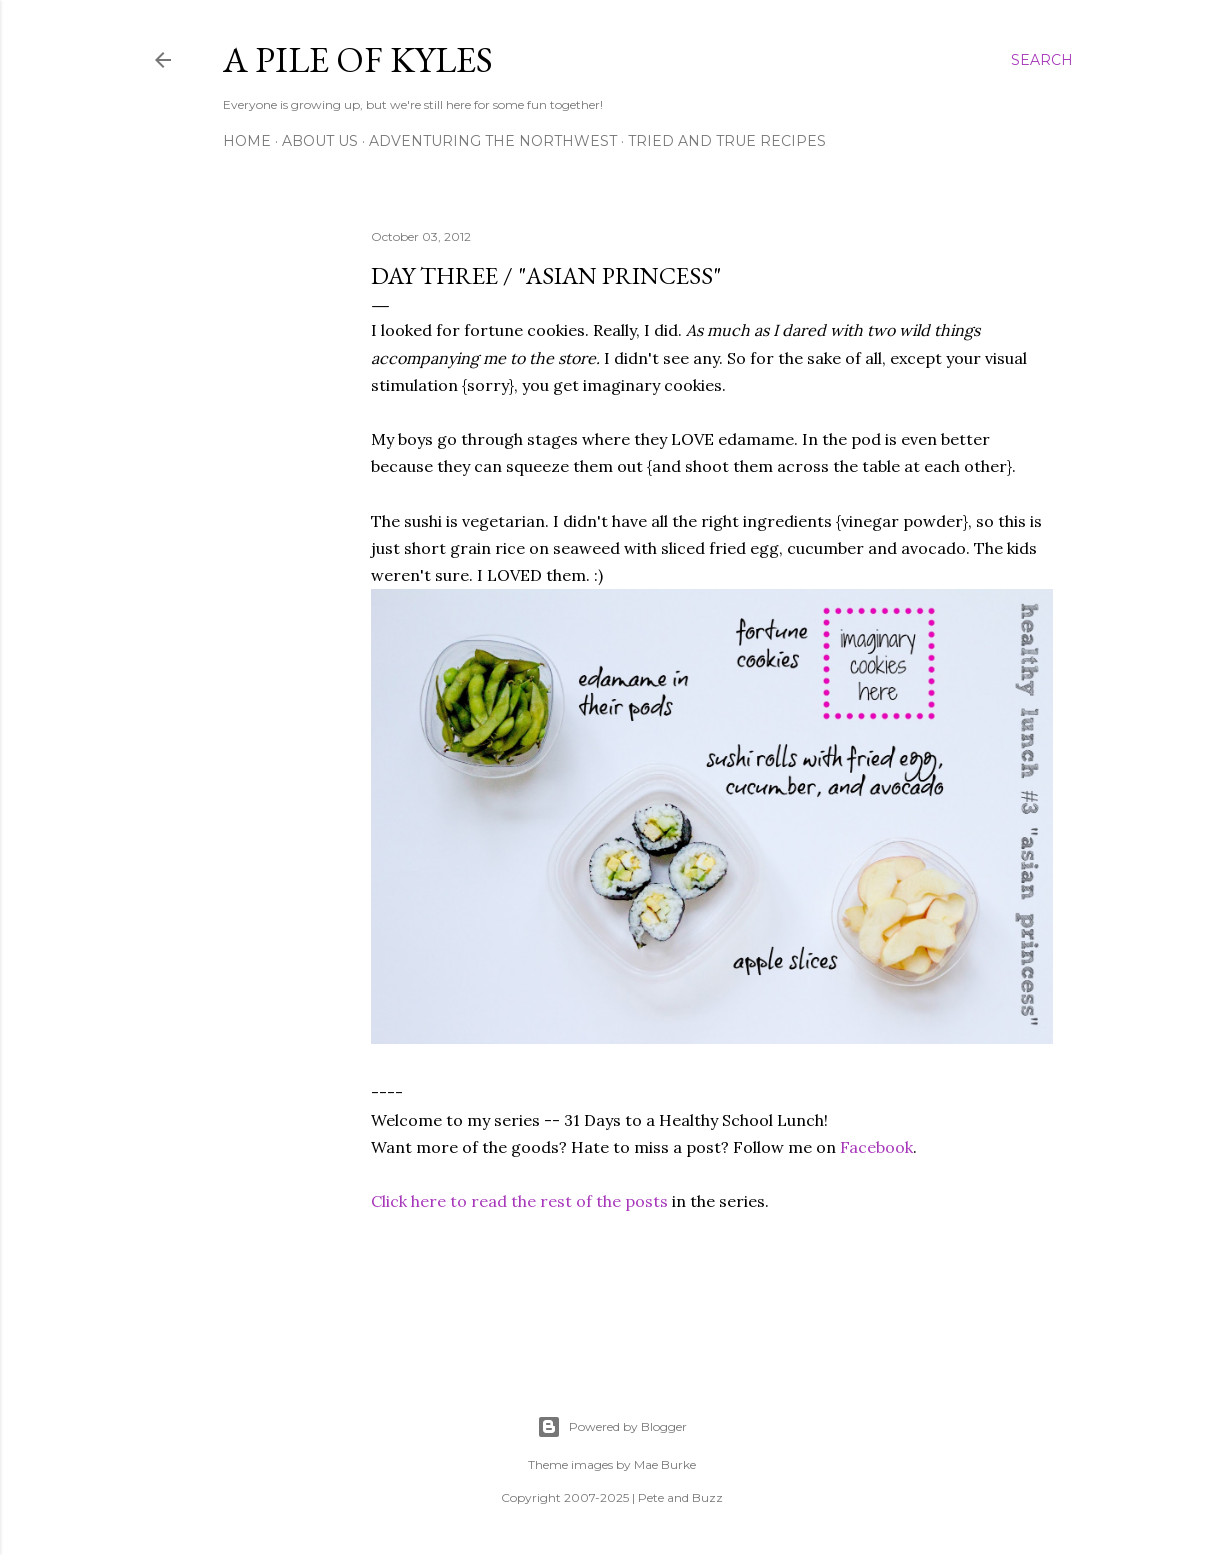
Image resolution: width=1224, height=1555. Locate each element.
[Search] (1042, 60)
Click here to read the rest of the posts (519, 1201)
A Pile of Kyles (358, 59)
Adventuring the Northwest (493, 141)
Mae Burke (665, 1464)
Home (247, 141)
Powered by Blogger (612, 1427)
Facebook (876, 1147)
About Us (320, 141)
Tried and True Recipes (727, 141)
